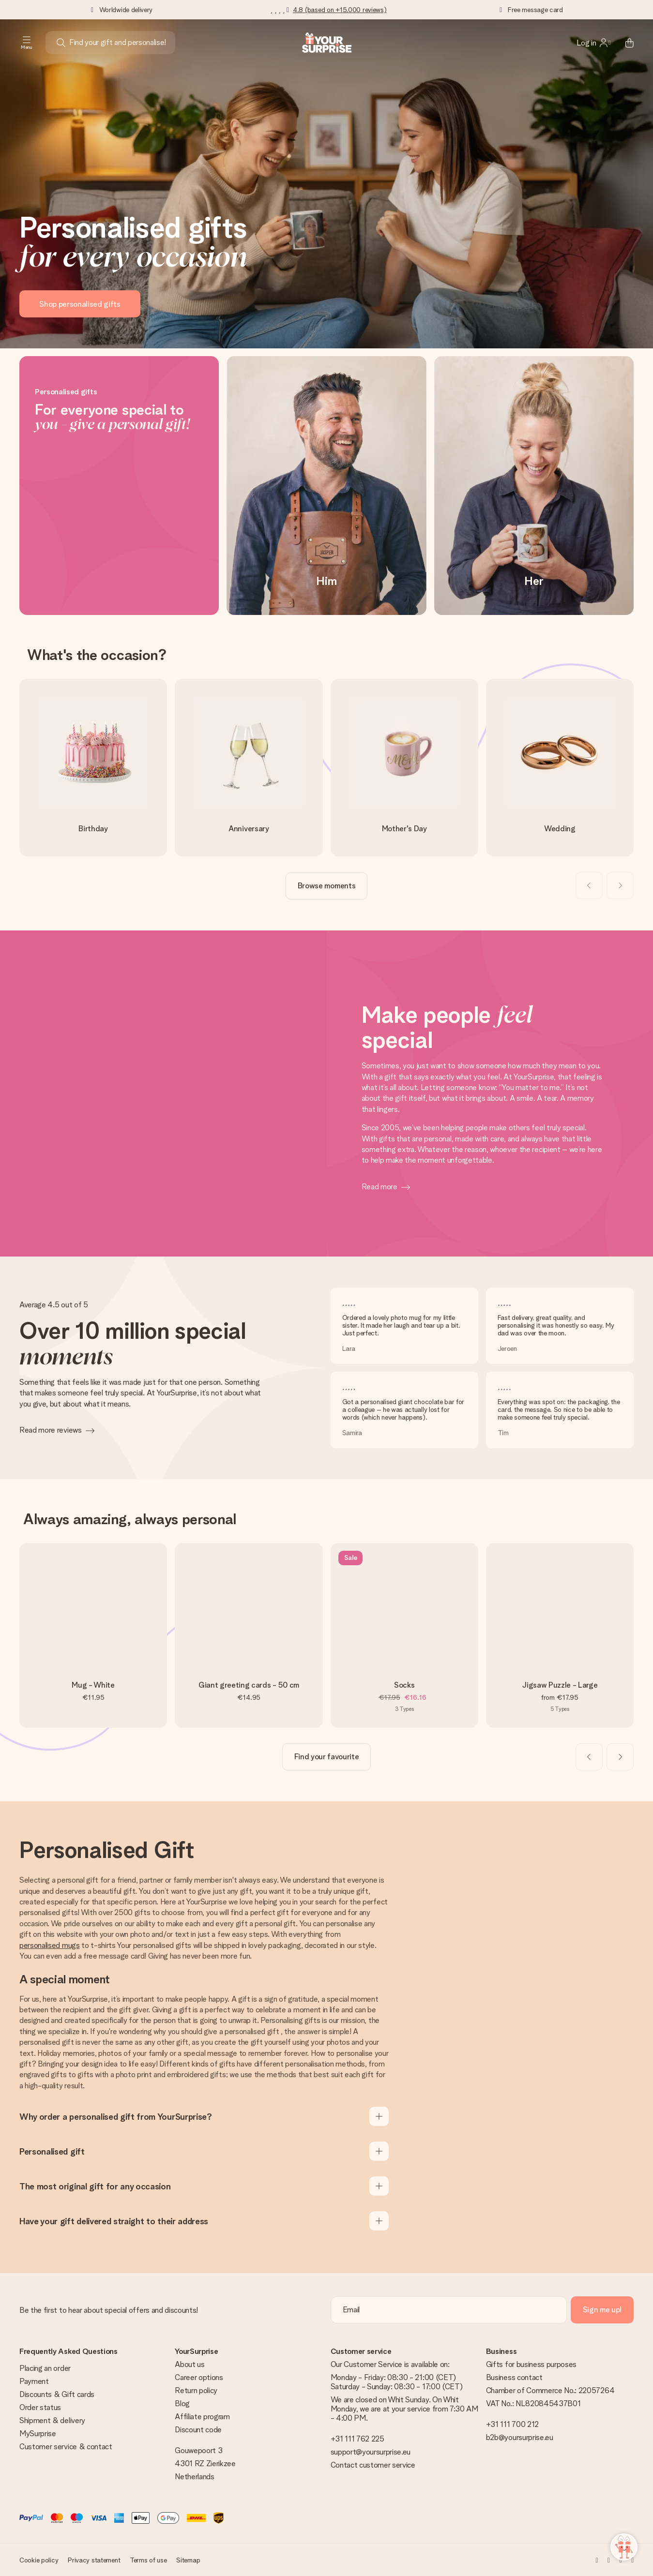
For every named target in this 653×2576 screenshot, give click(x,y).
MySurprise (37, 2433)
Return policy (196, 2390)
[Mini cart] (624, 42)
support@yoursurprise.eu (371, 2451)
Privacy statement (94, 2560)
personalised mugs (49, 1945)
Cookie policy (38, 2560)
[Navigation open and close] (26, 42)
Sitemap (188, 2560)
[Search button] (61, 42)
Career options (199, 2377)
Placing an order (45, 2368)
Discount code (198, 2429)
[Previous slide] (589, 885)
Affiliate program (202, 2416)
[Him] (326, 485)
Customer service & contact (65, 2446)
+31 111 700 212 (512, 2424)
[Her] (534, 485)
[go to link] (93, 767)
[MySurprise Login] (593, 42)
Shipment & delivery (52, 2420)
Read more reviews (50, 1430)
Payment (34, 2381)
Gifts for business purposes (531, 2364)
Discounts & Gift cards (56, 2394)
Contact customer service (373, 2465)
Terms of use (148, 2560)
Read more (379, 1186)
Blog (182, 2403)
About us (189, 2364)
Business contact (514, 2377)
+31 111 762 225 (357, 2438)
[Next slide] (620, 885)
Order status (40, 2407)
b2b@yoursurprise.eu (519, 2437)
